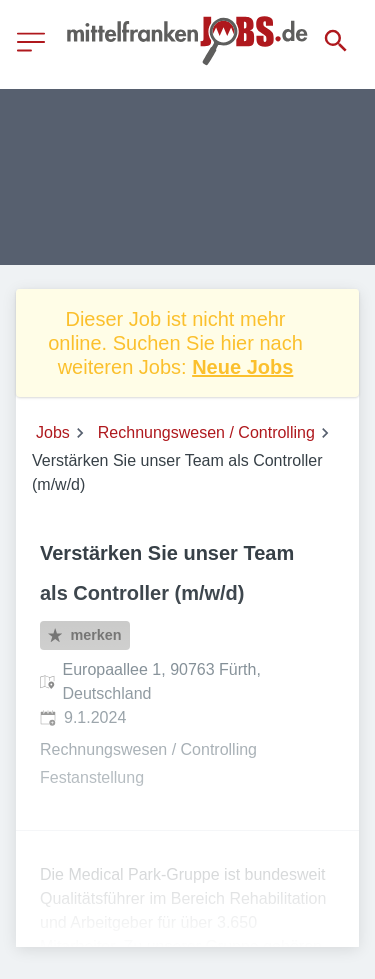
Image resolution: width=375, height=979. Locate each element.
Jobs (53, 432)
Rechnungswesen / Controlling (206, 432)
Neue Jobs (242, 367)
